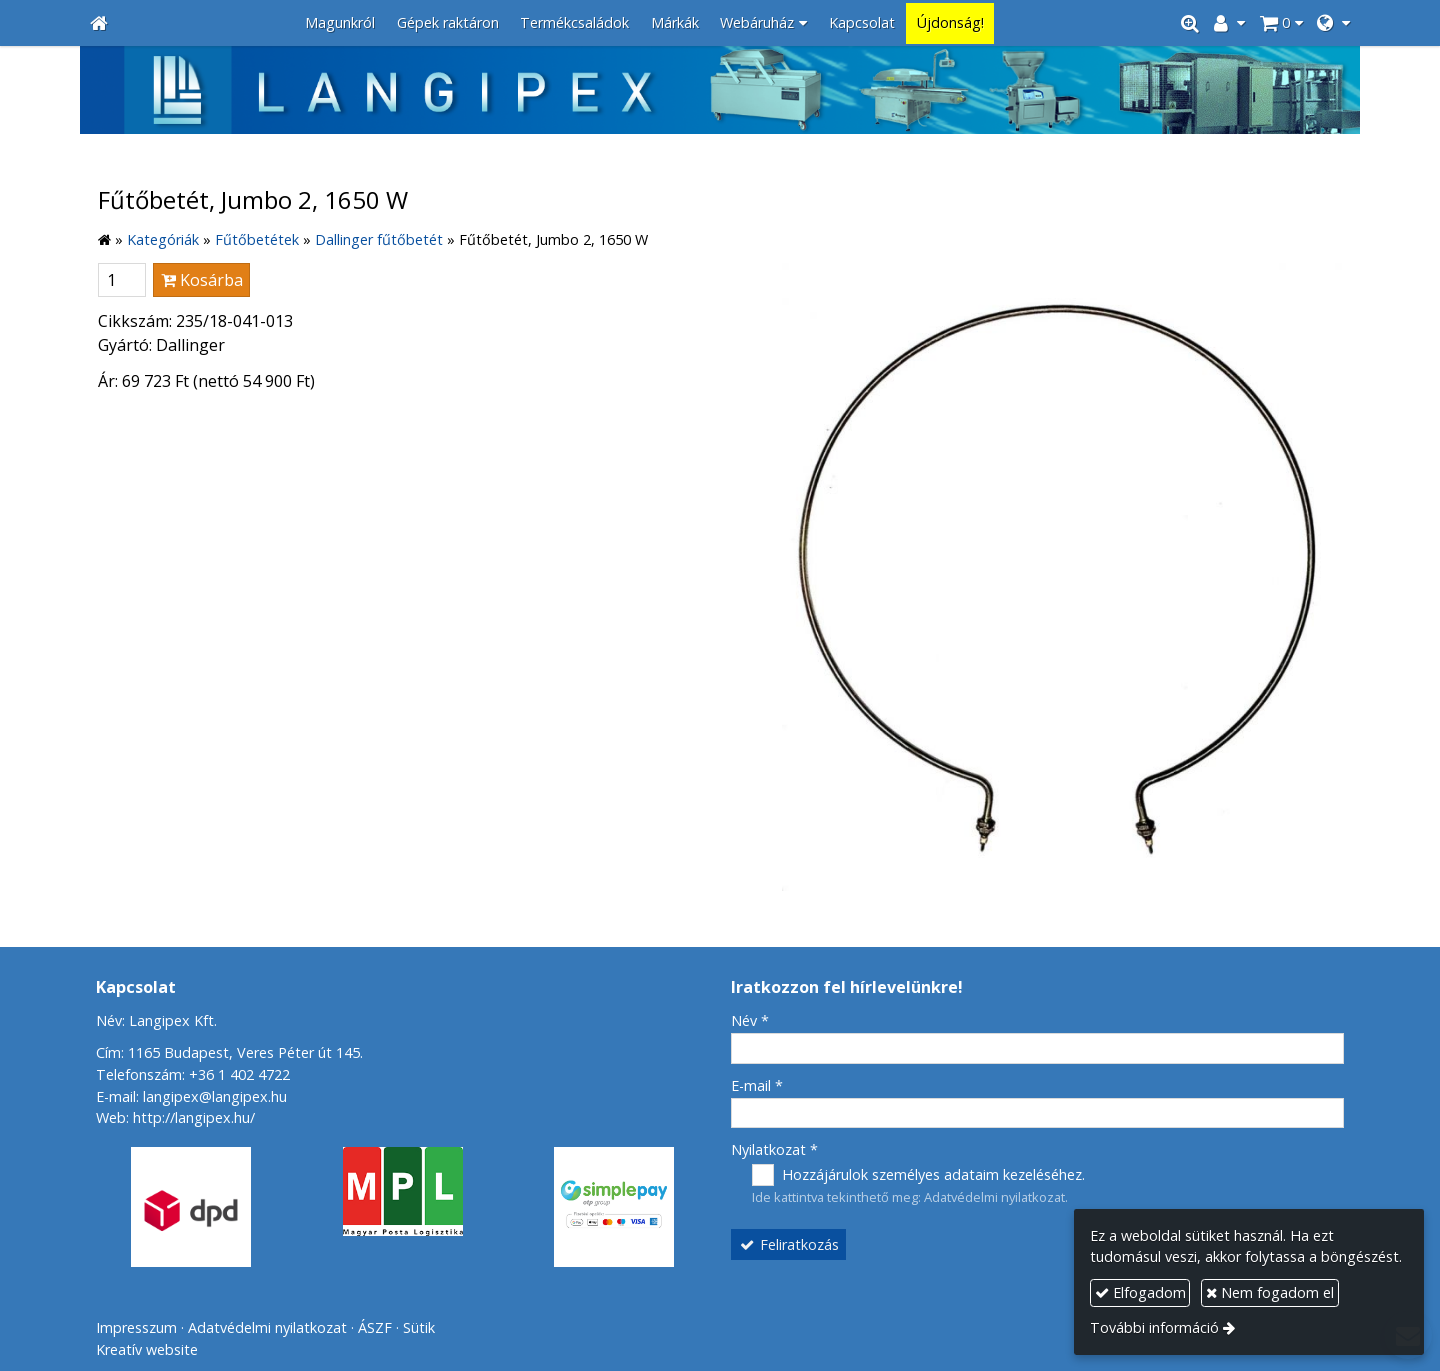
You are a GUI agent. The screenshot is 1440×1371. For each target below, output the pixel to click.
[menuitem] (340, 23)
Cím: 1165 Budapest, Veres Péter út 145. (229, 1052)
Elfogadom (1140, 1292)
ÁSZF (375, 1327)
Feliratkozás (789, 1244)
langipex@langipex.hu (215, 1096)
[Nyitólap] (99, 23)
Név (750, 1020)
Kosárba (202, 280)
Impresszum (136, 1327)
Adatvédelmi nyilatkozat (994, 1197)
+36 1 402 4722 (239, 1074)
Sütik (419, 1327)
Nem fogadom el (1270, 1292)
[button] (1333, 23)
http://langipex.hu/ (194, 1117)
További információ (1154, 1327)
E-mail (757, 1085)
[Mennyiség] (122, 280)
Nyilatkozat (774, 1149)
